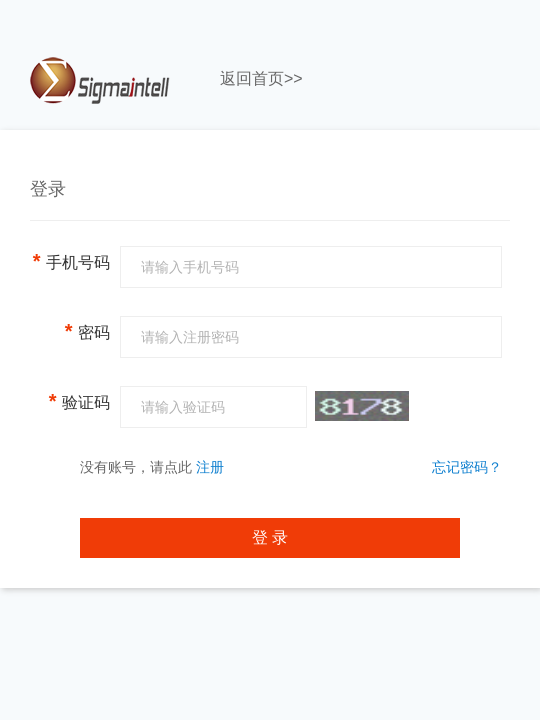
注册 (210, 467)
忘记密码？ (467, 467)
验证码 (79, 401)
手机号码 (71, 261)
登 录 (270, 537)
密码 (87, 331)
